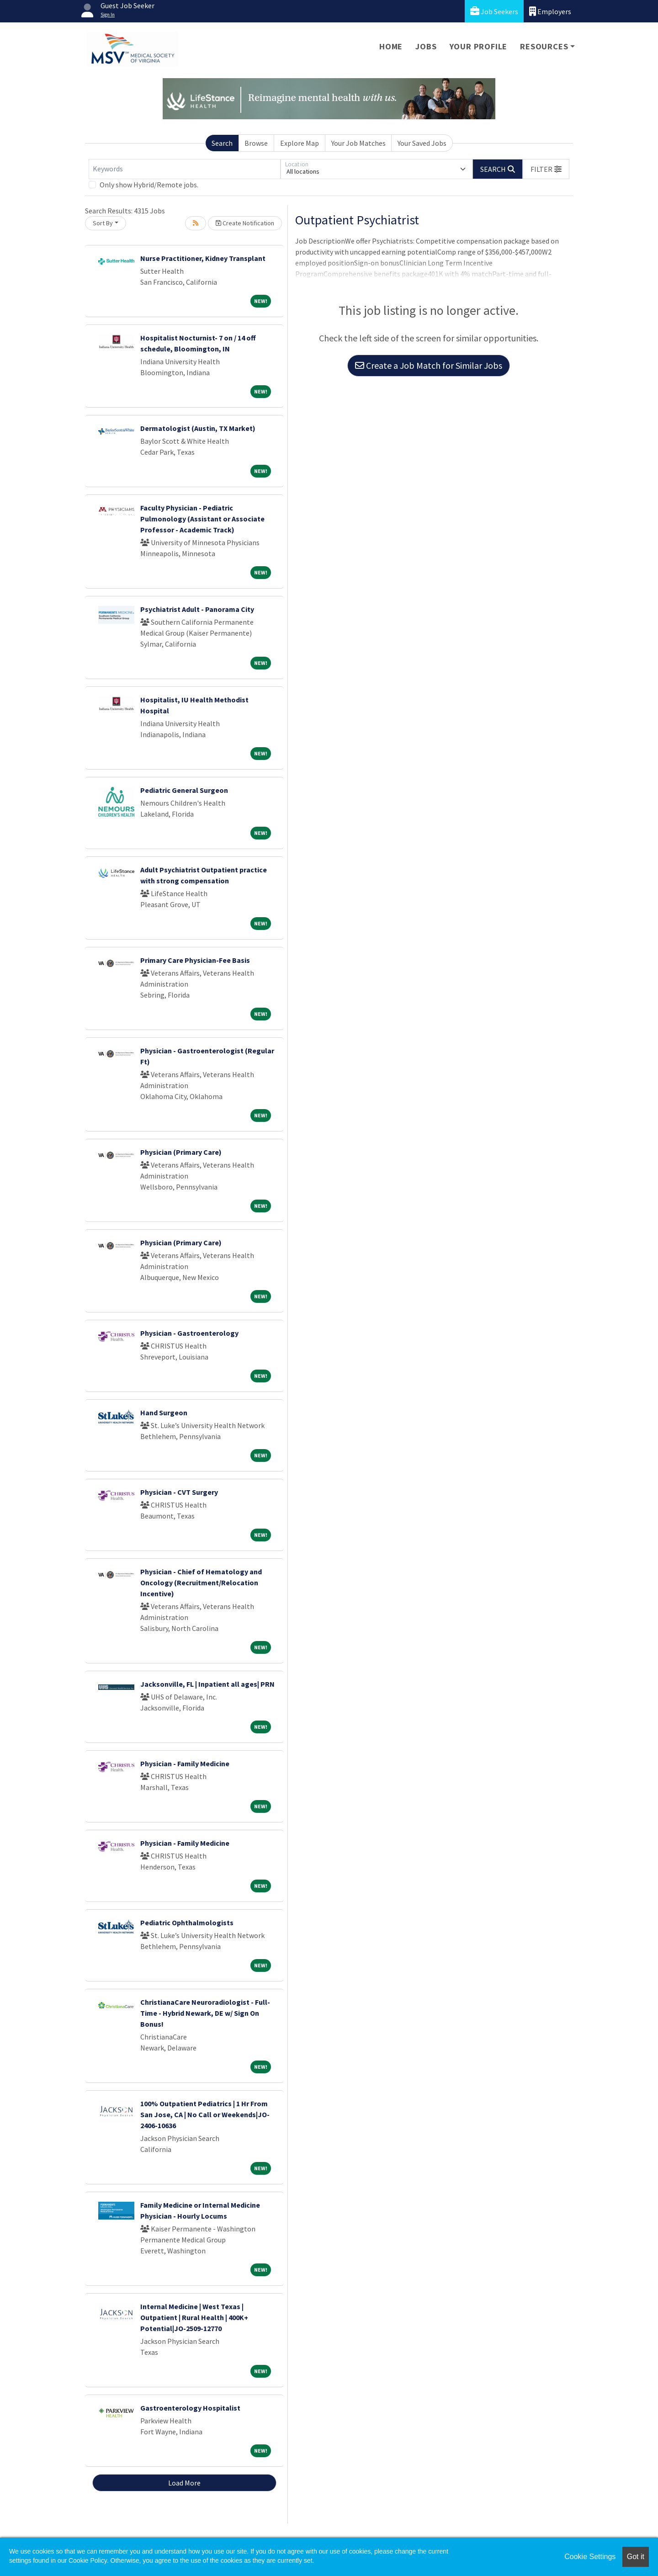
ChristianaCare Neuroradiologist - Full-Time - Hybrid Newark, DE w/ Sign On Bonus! (205, 2013)
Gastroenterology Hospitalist (190, 2407)
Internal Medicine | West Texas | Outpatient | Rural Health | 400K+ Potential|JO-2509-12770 (194, 2317)
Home (391, 46)
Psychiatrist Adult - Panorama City (197, 609)
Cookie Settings (590, 2556)
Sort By (103, 223)
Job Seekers (494, 11)
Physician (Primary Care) (181, 1152)
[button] (546, 169)
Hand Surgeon (163, 1412)
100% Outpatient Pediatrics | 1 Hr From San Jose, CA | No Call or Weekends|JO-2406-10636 (205, 2114)
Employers (550, 11)
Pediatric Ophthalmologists (186, 1922)
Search (222, 143)
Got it (635, 2556)
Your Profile (479, 46)
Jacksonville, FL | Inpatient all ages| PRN (207, 1684)
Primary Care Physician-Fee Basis (195, 960)
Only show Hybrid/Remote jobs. (149, 184)
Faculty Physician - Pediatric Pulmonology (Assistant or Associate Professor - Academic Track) (202, 518)
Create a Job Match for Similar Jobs (428, 365)
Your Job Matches (358, 143)
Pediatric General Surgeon (184, 790)
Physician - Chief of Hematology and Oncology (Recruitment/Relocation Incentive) (201, 1582)
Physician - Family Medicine (184, 1763)
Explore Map (299, 143)
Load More (184, 2482)
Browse (256, 143)
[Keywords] (185, 169)
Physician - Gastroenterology (189, 1333)
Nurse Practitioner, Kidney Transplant (202, 258)
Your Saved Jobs (422, 143)
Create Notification (245, 223)
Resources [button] (544, 46)
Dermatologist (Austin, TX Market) (197, 428)
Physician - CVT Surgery (179, 1492)
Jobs (425, 46)
